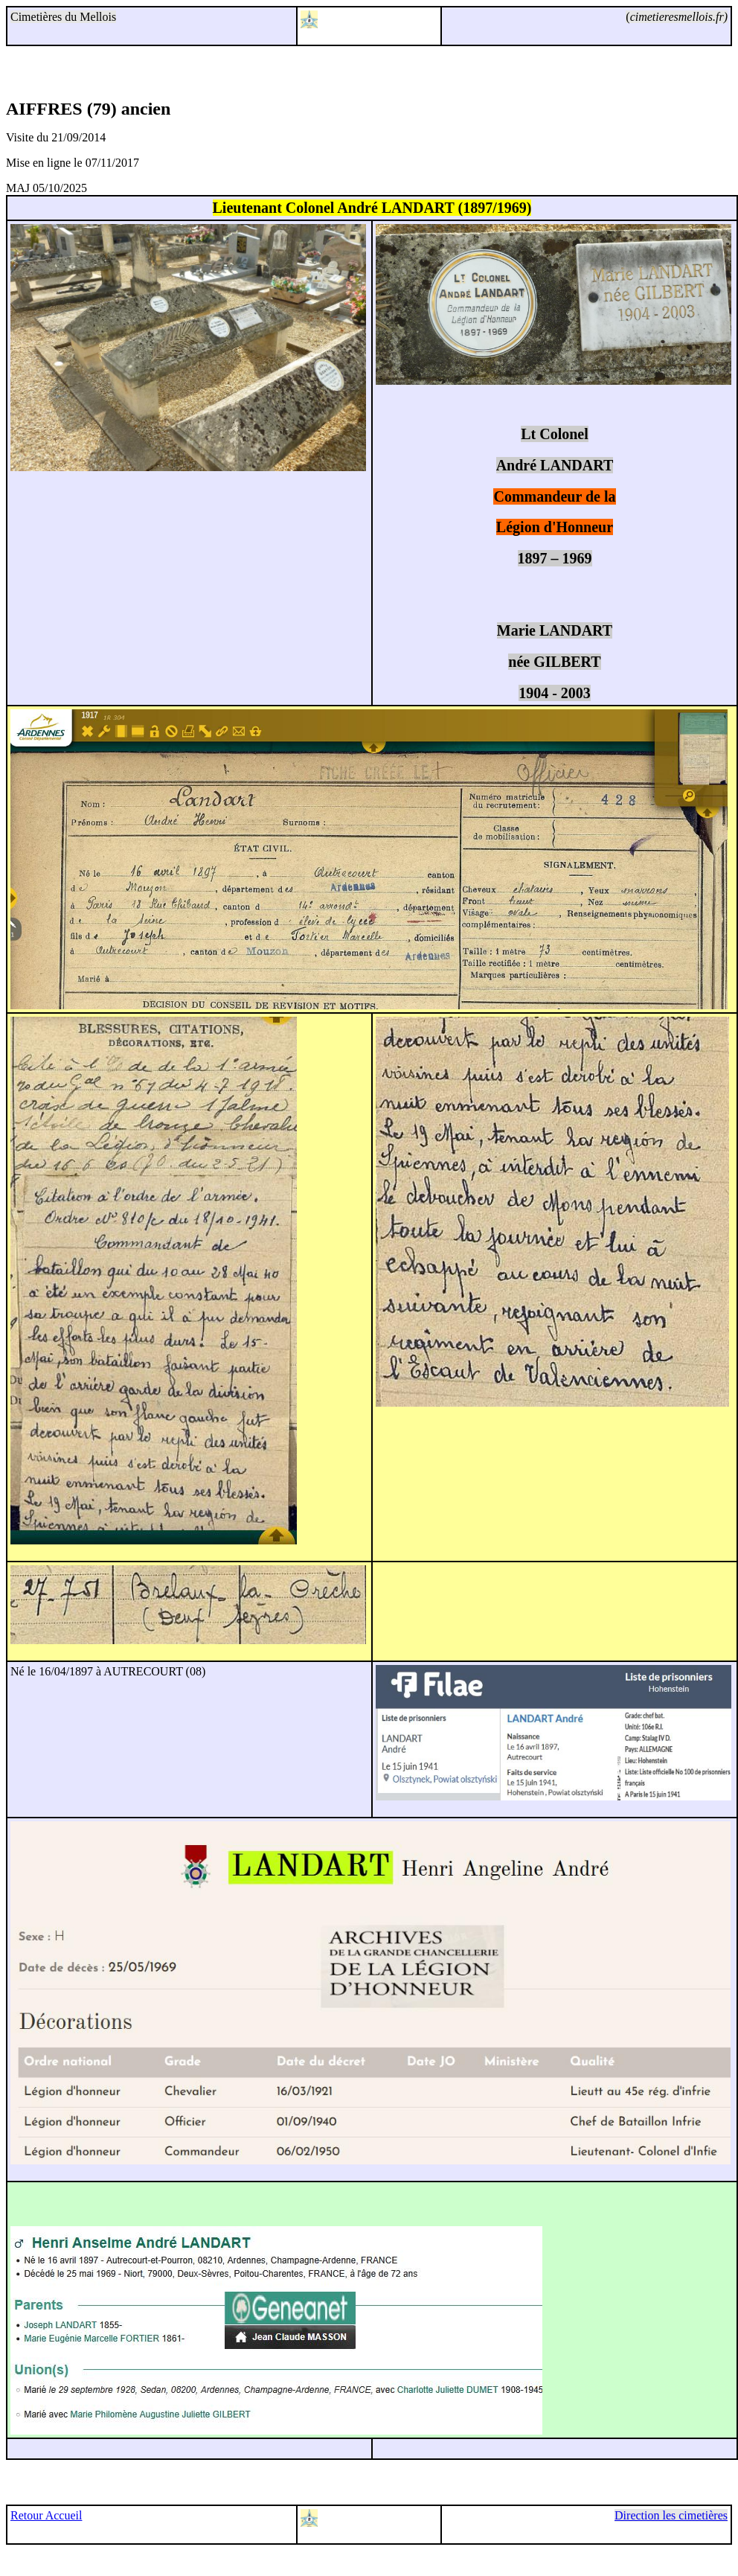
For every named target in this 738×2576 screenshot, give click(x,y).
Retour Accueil (46, 2515)
